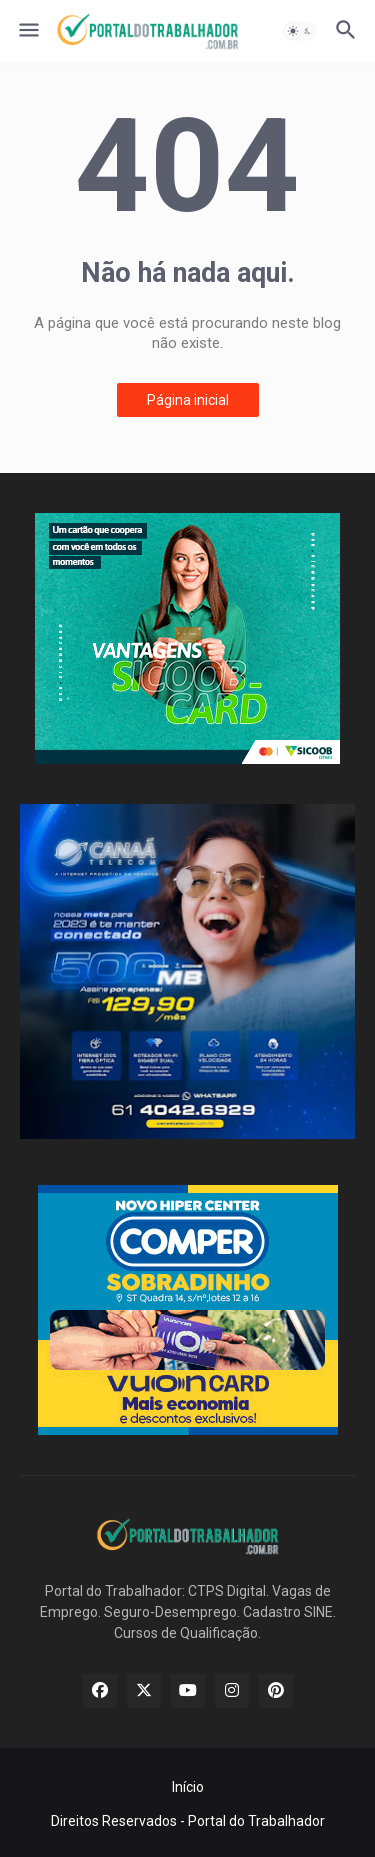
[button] (27, 31)
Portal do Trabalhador (256, 1821)
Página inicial (188, 400)
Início (188, 1787)
